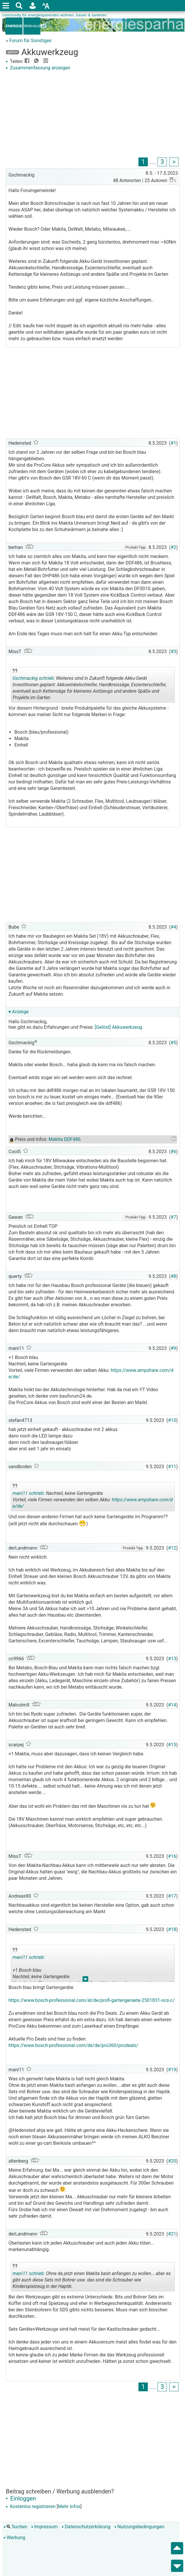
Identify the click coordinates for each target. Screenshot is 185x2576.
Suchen (15, 2526)
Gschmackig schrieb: (34, 678)
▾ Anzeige (18, 1011)
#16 (172, 1856)
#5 (173, 1042)
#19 (172, 2069)
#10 (172, 1420)
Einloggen (21, 2498)
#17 (172, 1896)
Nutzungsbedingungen (139, 2526)
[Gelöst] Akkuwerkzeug (118, 1027)
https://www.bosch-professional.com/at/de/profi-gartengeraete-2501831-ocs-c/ (91, 2000)
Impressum (44, 2526)
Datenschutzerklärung (86, 2526)
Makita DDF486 (64, 1139)
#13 (172, 1658)
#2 (173, 547)
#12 (172, 1548)
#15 (172, 1744)
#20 (172, 2161)
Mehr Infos (69, 2506)
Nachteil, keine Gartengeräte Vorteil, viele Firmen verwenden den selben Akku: (93, 1497)
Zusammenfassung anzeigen (38, 68)
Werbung (14, 2537)
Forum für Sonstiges (30, 40)
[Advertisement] (93, 115)
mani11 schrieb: (29, 1493)
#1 (173, 443)
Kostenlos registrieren (31, 2506)
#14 (172, 1705)
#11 (172, 1466)
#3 (173, 651)
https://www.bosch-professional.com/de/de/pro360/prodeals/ (73, 2045)
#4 (173, 927)
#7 (173, 1217)
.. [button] (82, 701)
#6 (173, 1151)
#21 (172, 2234)
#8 (173, 1276)
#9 (173, 1348)
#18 (172, 1929)
